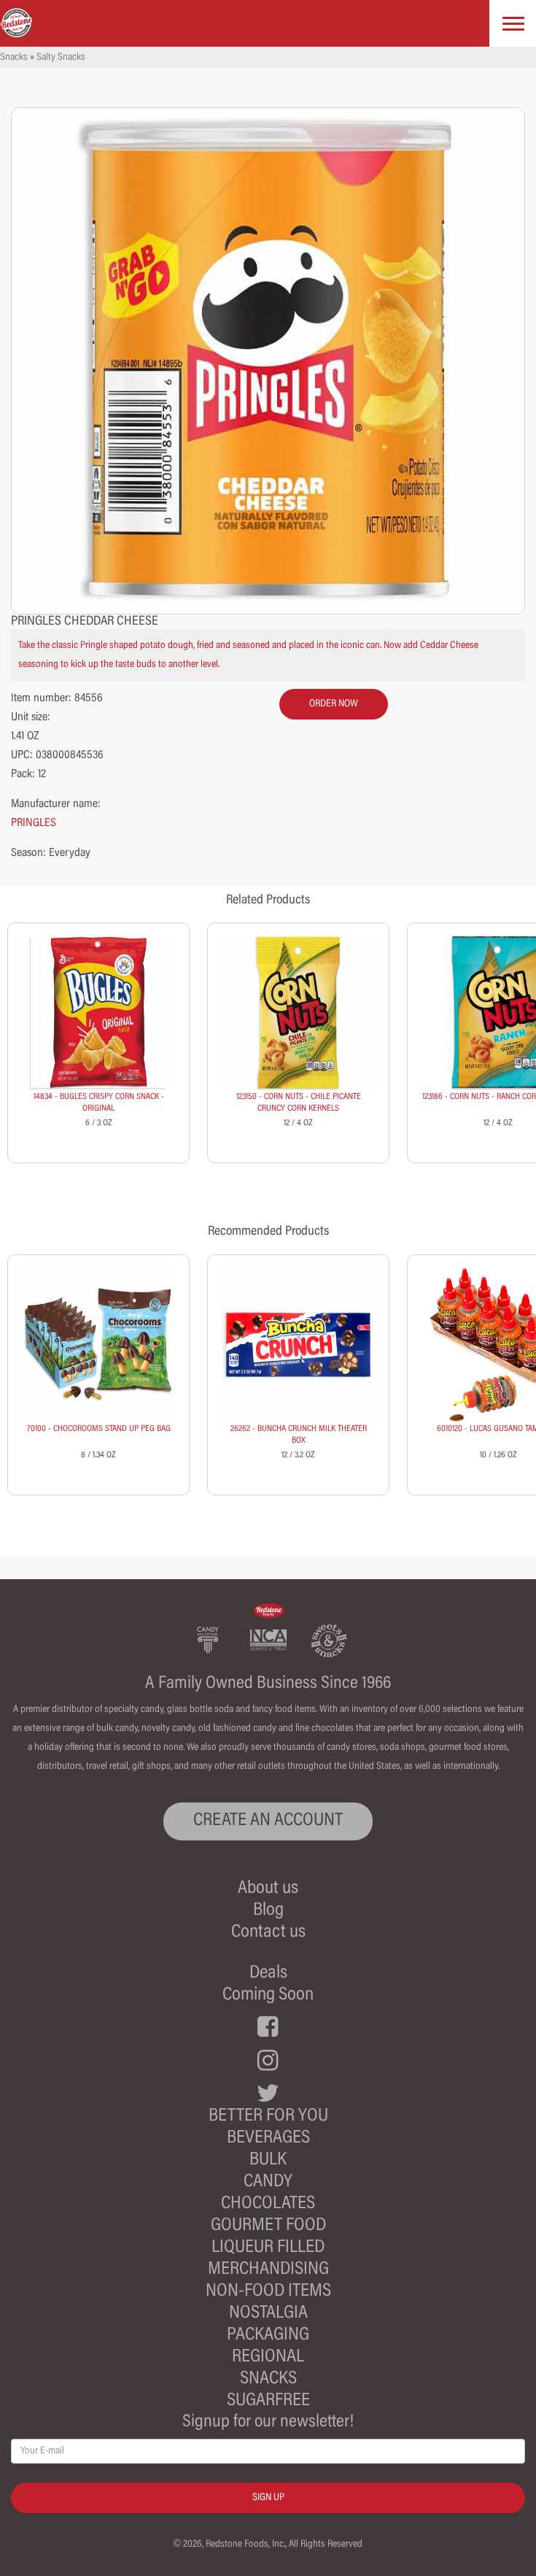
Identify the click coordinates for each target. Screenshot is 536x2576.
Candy (268, 2182)
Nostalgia (268, 2314)
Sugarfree (268, 2401)
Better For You (268, 2117)
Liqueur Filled (268, 2248)
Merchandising (268, 2270)
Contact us (268, 1933)
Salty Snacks (60, 58)
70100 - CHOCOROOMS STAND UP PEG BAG (99, 1428)
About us (268, 1889)
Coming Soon (268, 1995)
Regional (268, 2357)
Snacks (14, 58)
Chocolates (268, 2204)
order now (333, 704)
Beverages (268, 2138)
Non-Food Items (268, 2292)
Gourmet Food (268, 2226)
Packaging (268, 2335)
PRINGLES (33, 823)
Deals (268, 1973)
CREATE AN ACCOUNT (268, 1821)
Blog (268, 1911)
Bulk (268, 2160)
